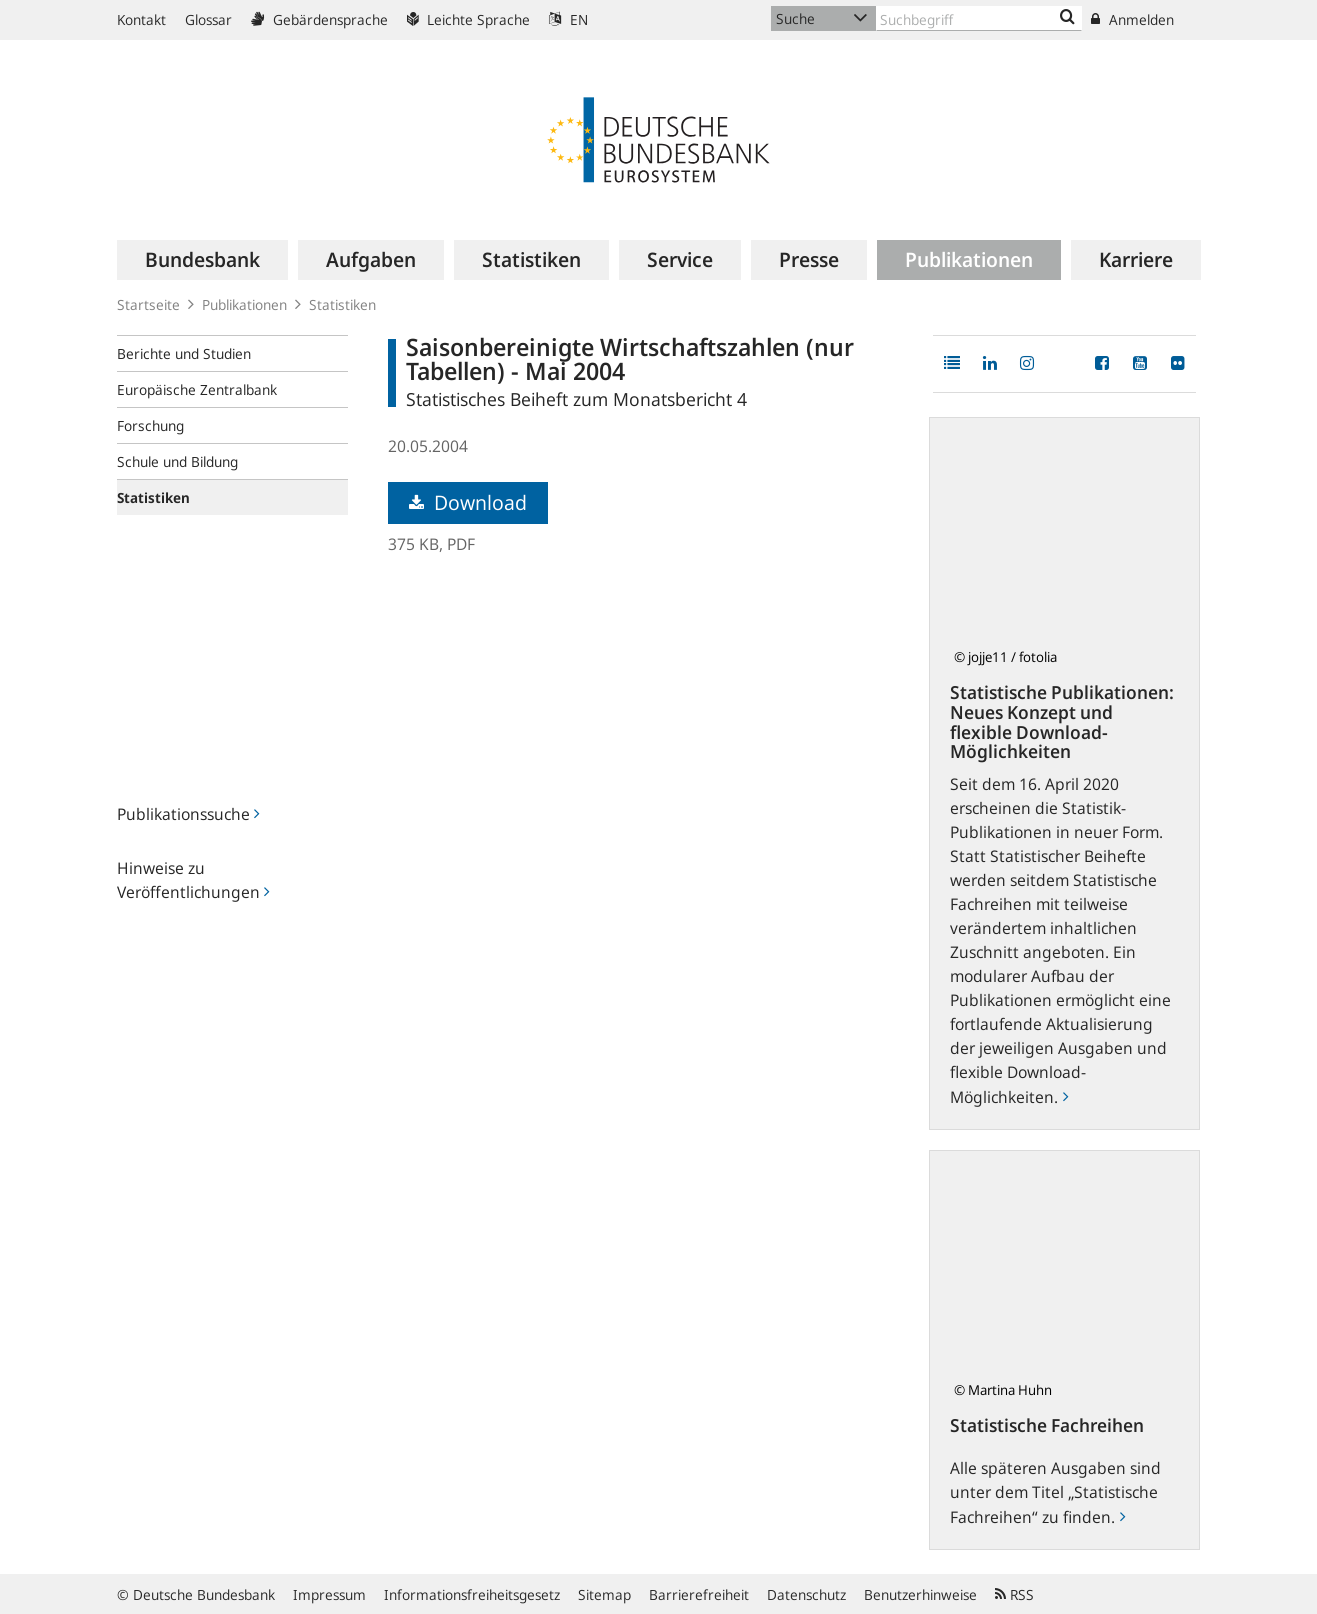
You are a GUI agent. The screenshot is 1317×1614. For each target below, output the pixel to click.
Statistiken (342, 304)
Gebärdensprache (319, 19)
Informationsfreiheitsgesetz (472, 1594)
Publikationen (244, 304)
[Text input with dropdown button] (979, 18)
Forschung (150, 425)
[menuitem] (202, 260)
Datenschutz (806, 1594)
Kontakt (141, 19)
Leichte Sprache (468, 19)
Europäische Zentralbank (197, 389)
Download (468, 502)
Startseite (148, 304)
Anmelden (1132, 19)
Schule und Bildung (177, 461)
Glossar (208, 19)
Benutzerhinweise (920, 1594)
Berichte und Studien (184, 353)
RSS (1014, 1594)
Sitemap (604, 1594)
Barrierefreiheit (699, 1594)
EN (568, 19)
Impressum (329, 1594)
